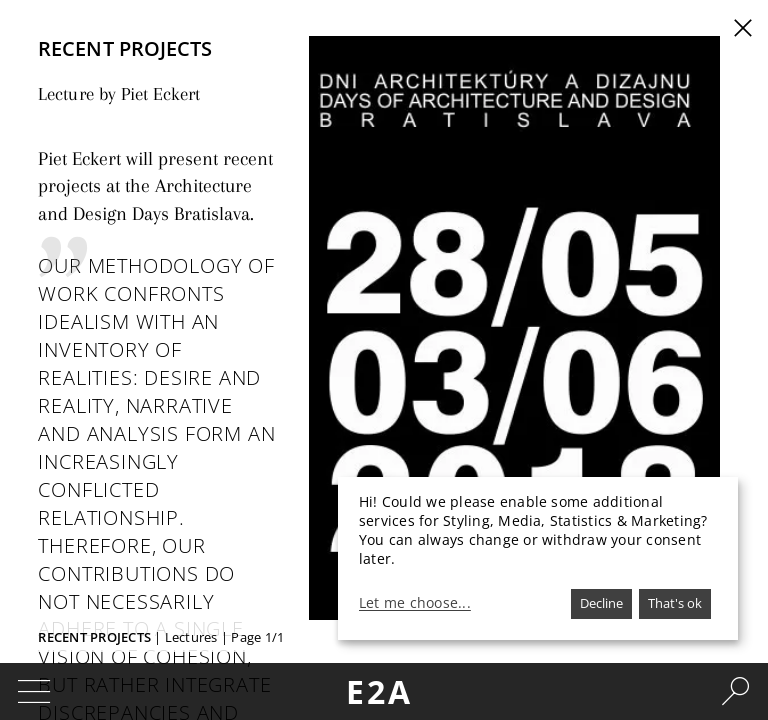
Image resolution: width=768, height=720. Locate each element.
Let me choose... (415, 603)
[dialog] (538, 558)
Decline (601, 603)
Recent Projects (94, 637)
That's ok (675, 603)
